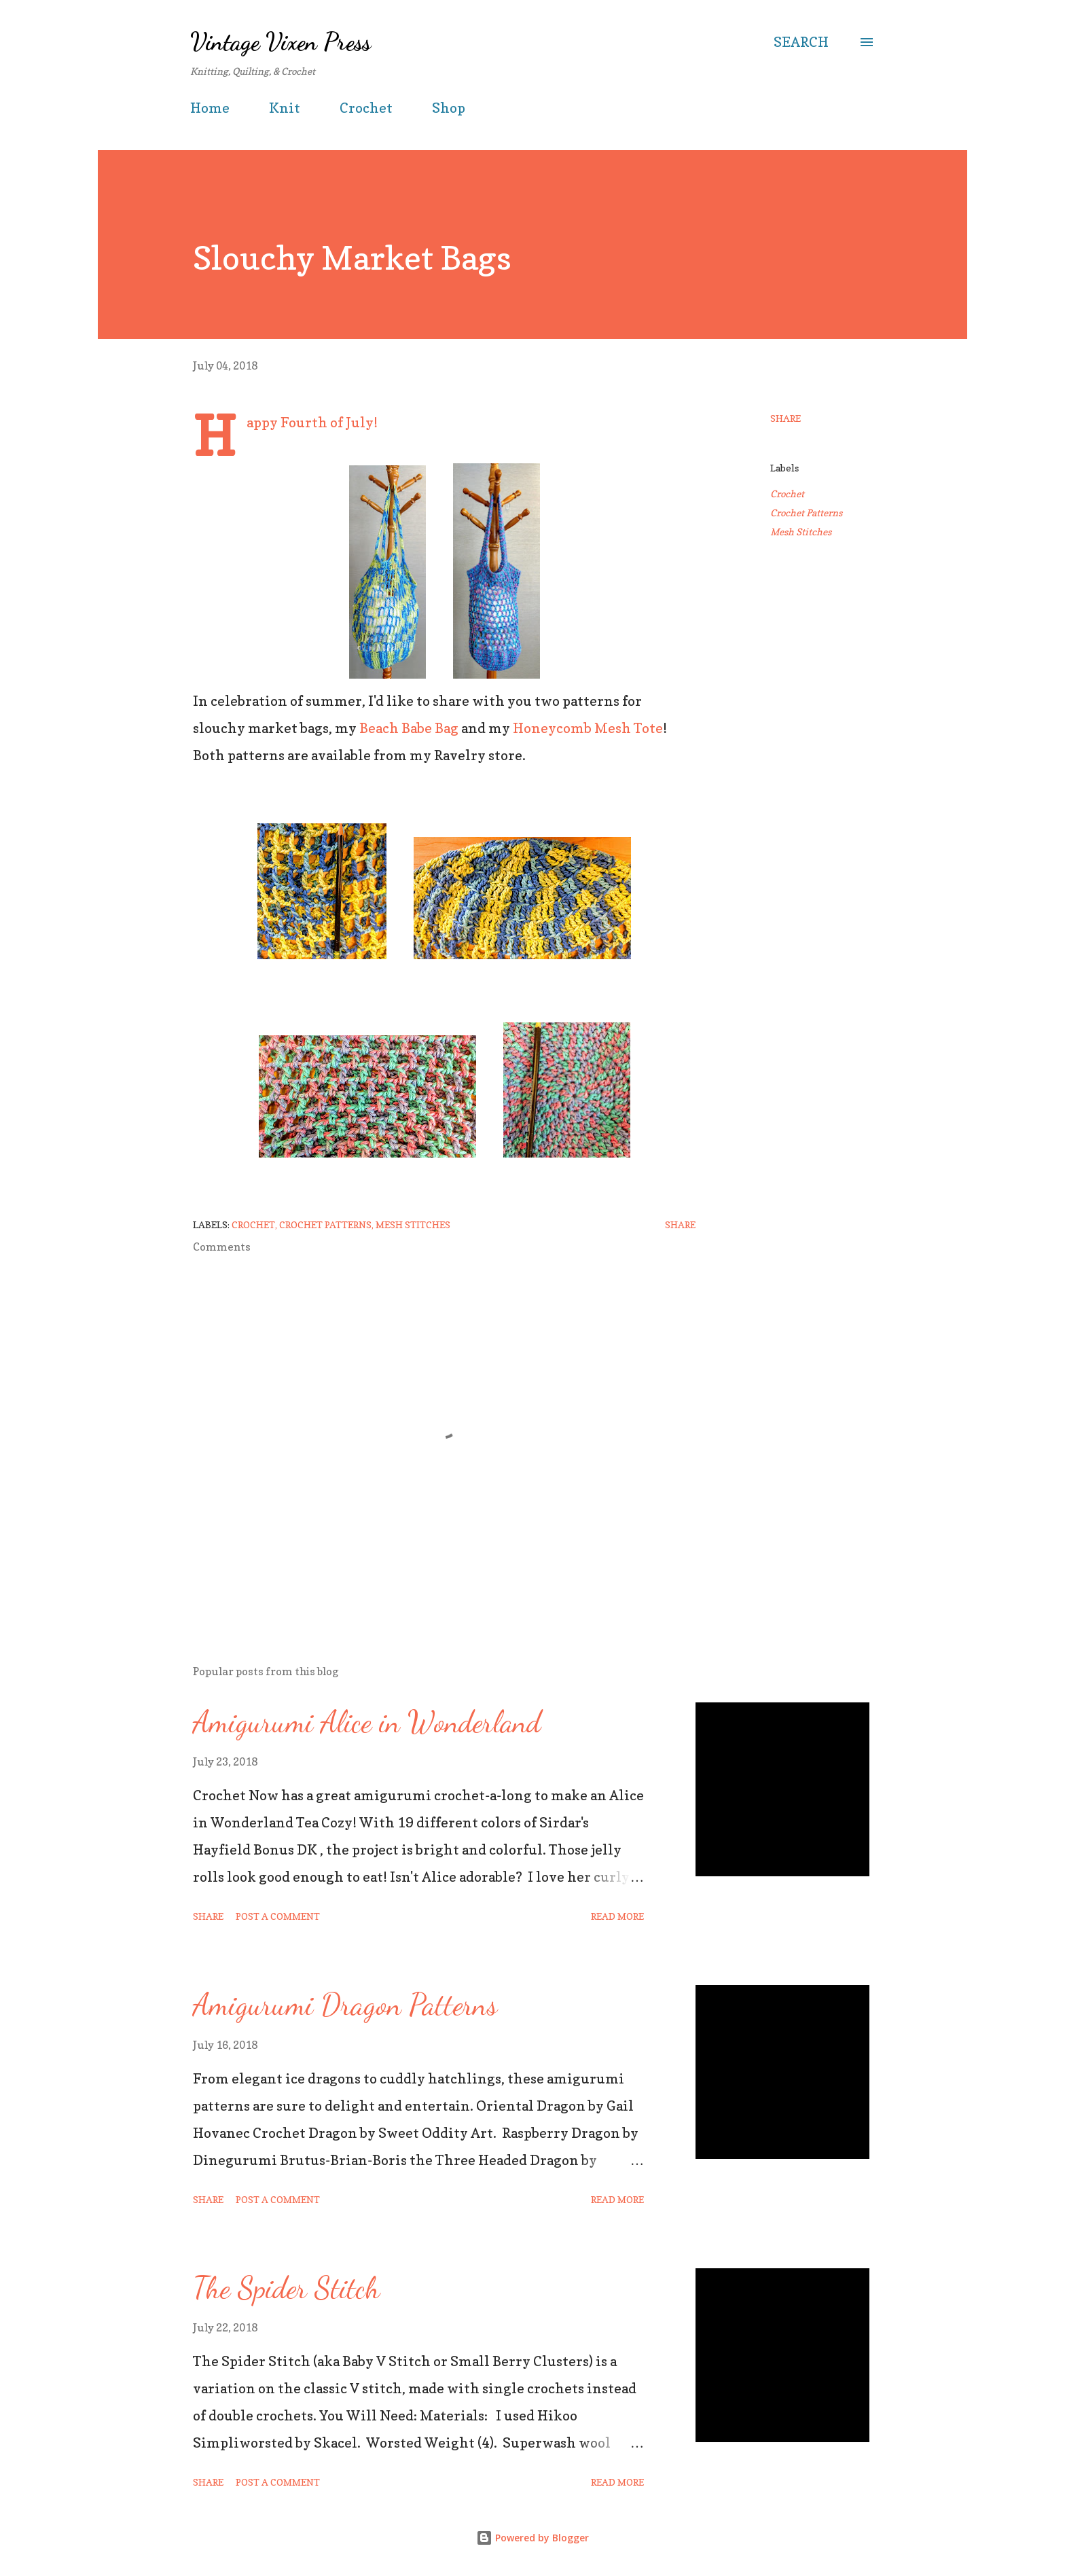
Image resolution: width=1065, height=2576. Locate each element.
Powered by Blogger (532, 2537)
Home (210, 108)
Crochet (366, 108)
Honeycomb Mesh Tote (588, 728)
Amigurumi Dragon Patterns (345, 2004)
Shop (448, 108)
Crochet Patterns (806, 512)
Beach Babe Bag (408, 728)
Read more (617, 1916)
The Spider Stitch (286, 2288)
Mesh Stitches (800, 531)
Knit (284, 108)
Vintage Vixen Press (280, 41)
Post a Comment (278, 1916)
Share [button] (785, 418)
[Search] (801, 42)
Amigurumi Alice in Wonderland (367, 1722)
